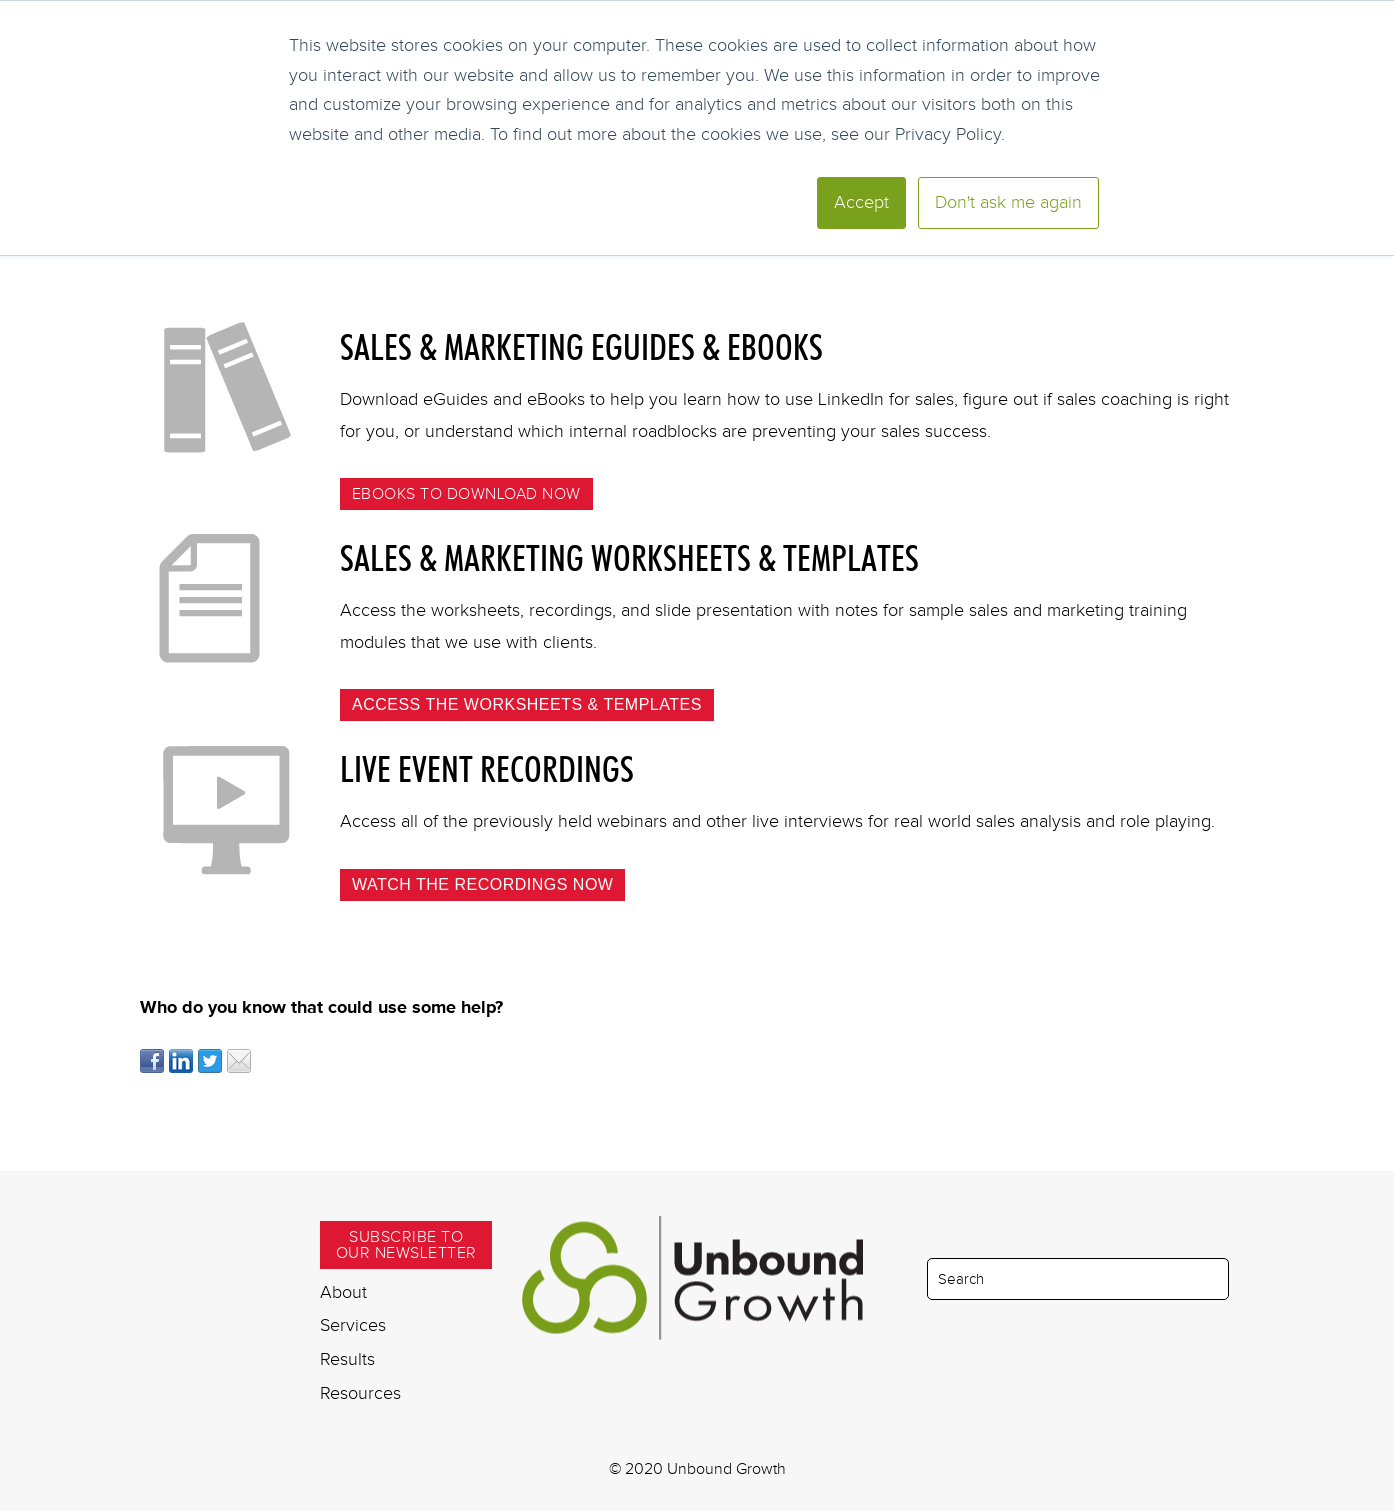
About (343, 1292)
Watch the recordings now (482, 884)
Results (347, 1359)
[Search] (1078, 1279)
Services (353, 1325)
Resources (360, 1393)
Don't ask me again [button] (1008, 202)
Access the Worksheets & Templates (527, 704)
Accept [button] (861, 202)
